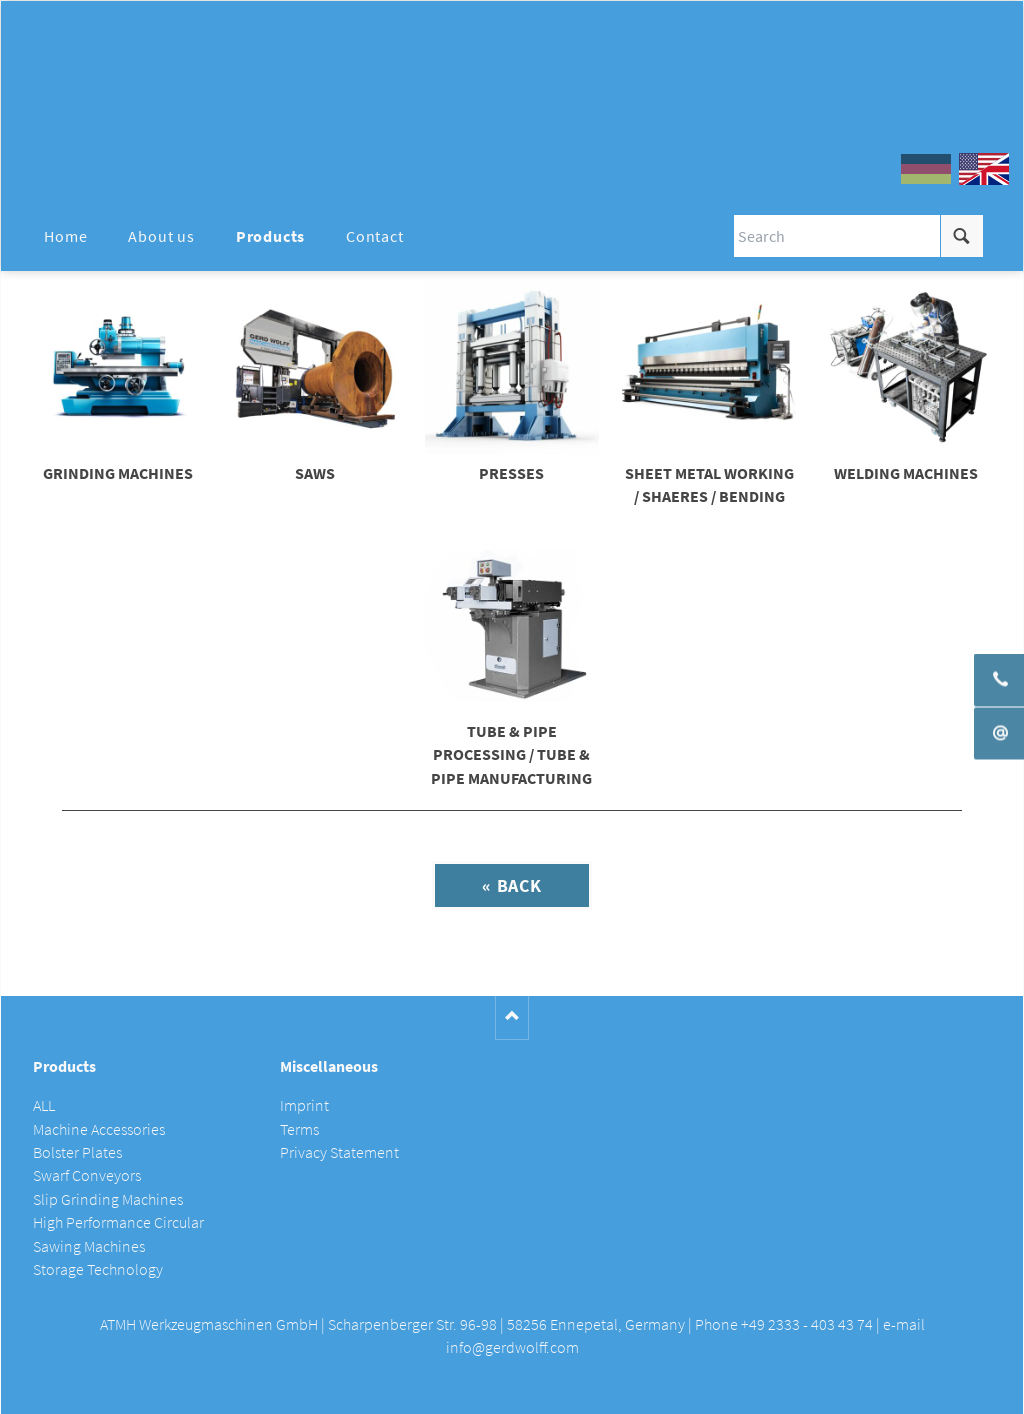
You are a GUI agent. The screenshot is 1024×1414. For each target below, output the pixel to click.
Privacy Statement (339, 1152)
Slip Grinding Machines (108, 1199)
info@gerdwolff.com (512, 1347)
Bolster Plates (77, 1152)
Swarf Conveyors (87, 1175)
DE (926, 169)
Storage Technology (98, 1269)
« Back (512, 885)
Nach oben (512, 1017)
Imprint (304, 1105)
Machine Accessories (99, 1129)
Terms (299, 1129)
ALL (44, 1105)
